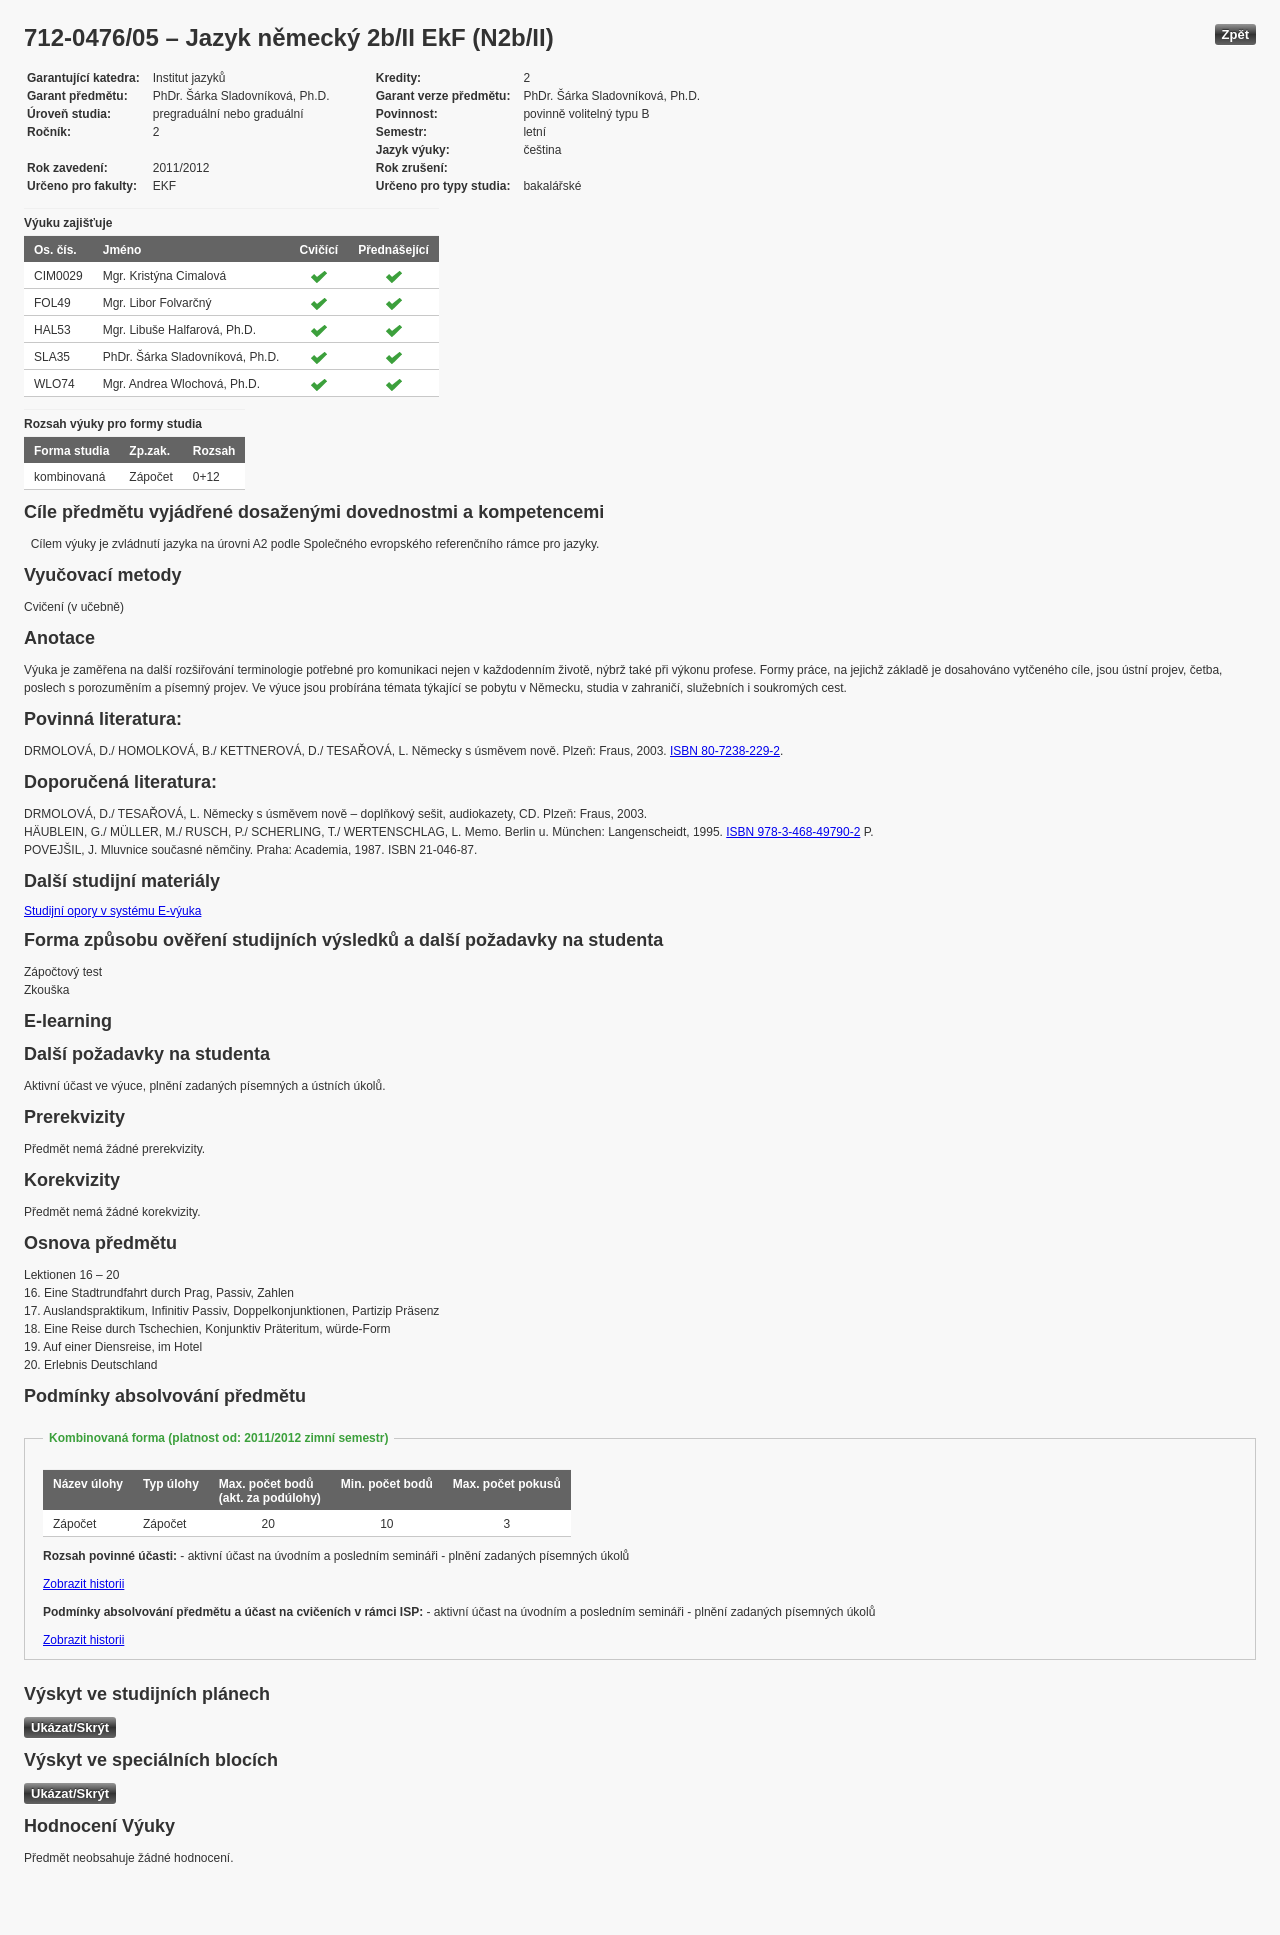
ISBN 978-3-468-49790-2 (793, 832)
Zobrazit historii (83, 1584)
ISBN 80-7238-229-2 (725, 751)
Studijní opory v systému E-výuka (112, 911)
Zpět (1235, 34)
